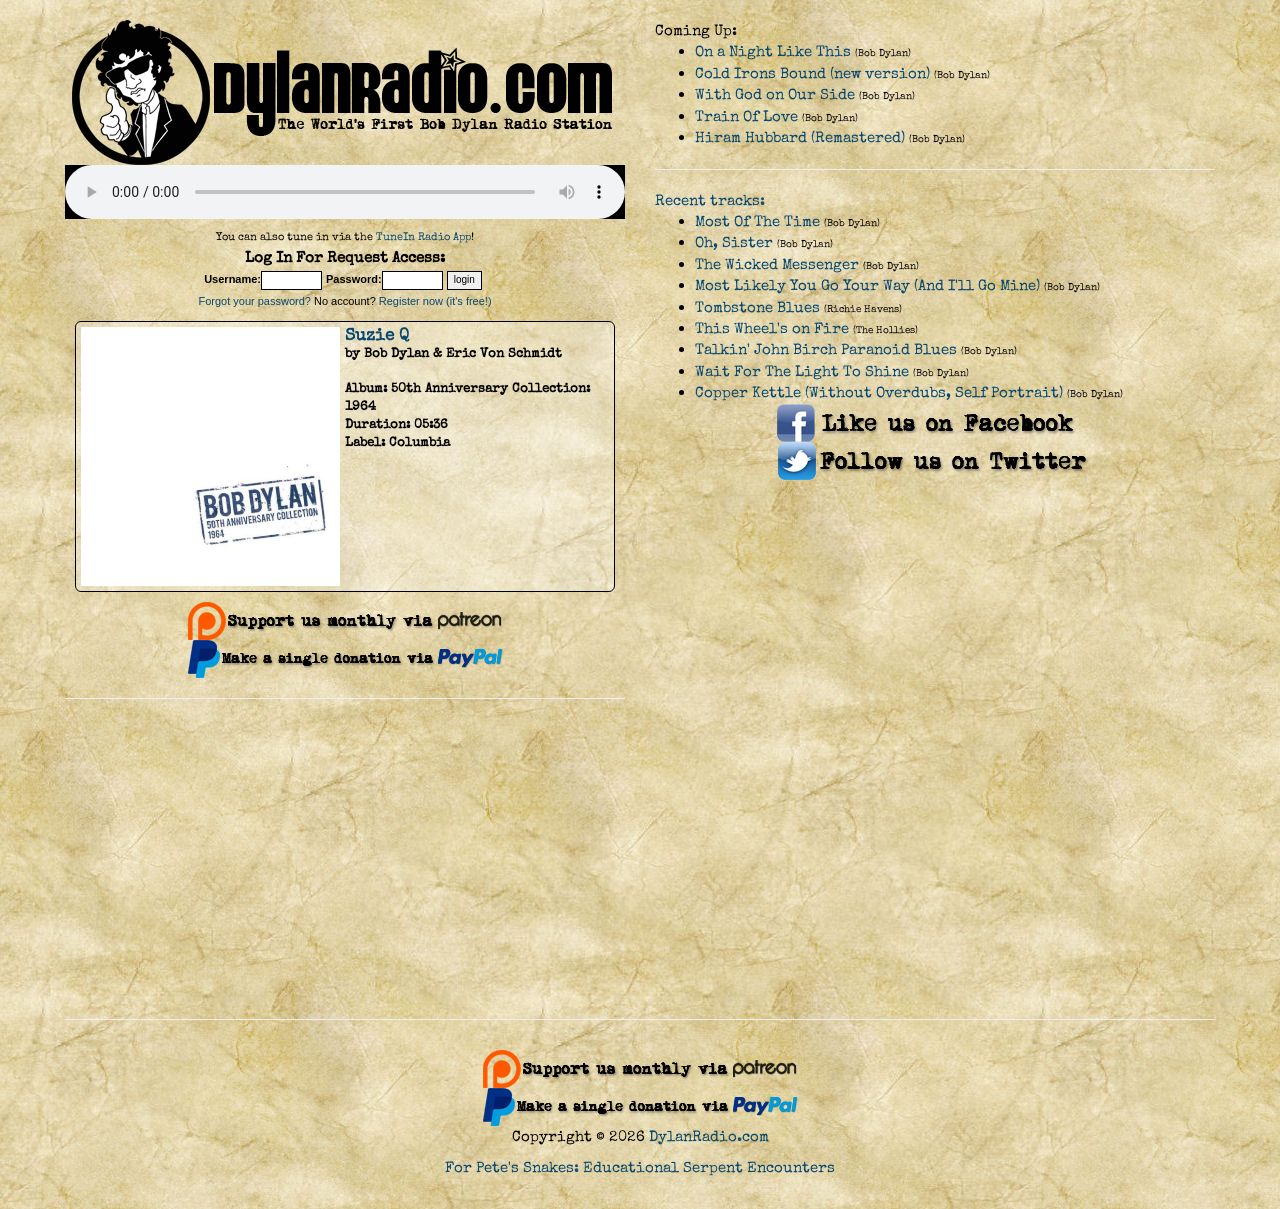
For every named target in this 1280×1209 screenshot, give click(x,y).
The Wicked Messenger (777, 264)
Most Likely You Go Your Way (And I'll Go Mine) (867, 285)
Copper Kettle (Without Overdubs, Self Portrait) (879, 392)
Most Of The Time (757, 221)
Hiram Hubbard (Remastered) (800, 137)
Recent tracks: (710, 200)
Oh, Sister (734, 242)
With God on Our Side (775, 94)
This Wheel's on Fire (772, 328)
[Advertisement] (640, 859)
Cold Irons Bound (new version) (812, 73)
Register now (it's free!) (435, 301)
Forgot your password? (254, 301)
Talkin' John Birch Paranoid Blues (826, 349)
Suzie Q (377, 335)
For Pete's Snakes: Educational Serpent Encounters (640, 1167)
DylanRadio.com (709, 1136)
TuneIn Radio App (423, 236)
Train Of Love (746, 116)
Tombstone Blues (757, 307)
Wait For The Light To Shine (802, 371)
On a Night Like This (773, 51)
